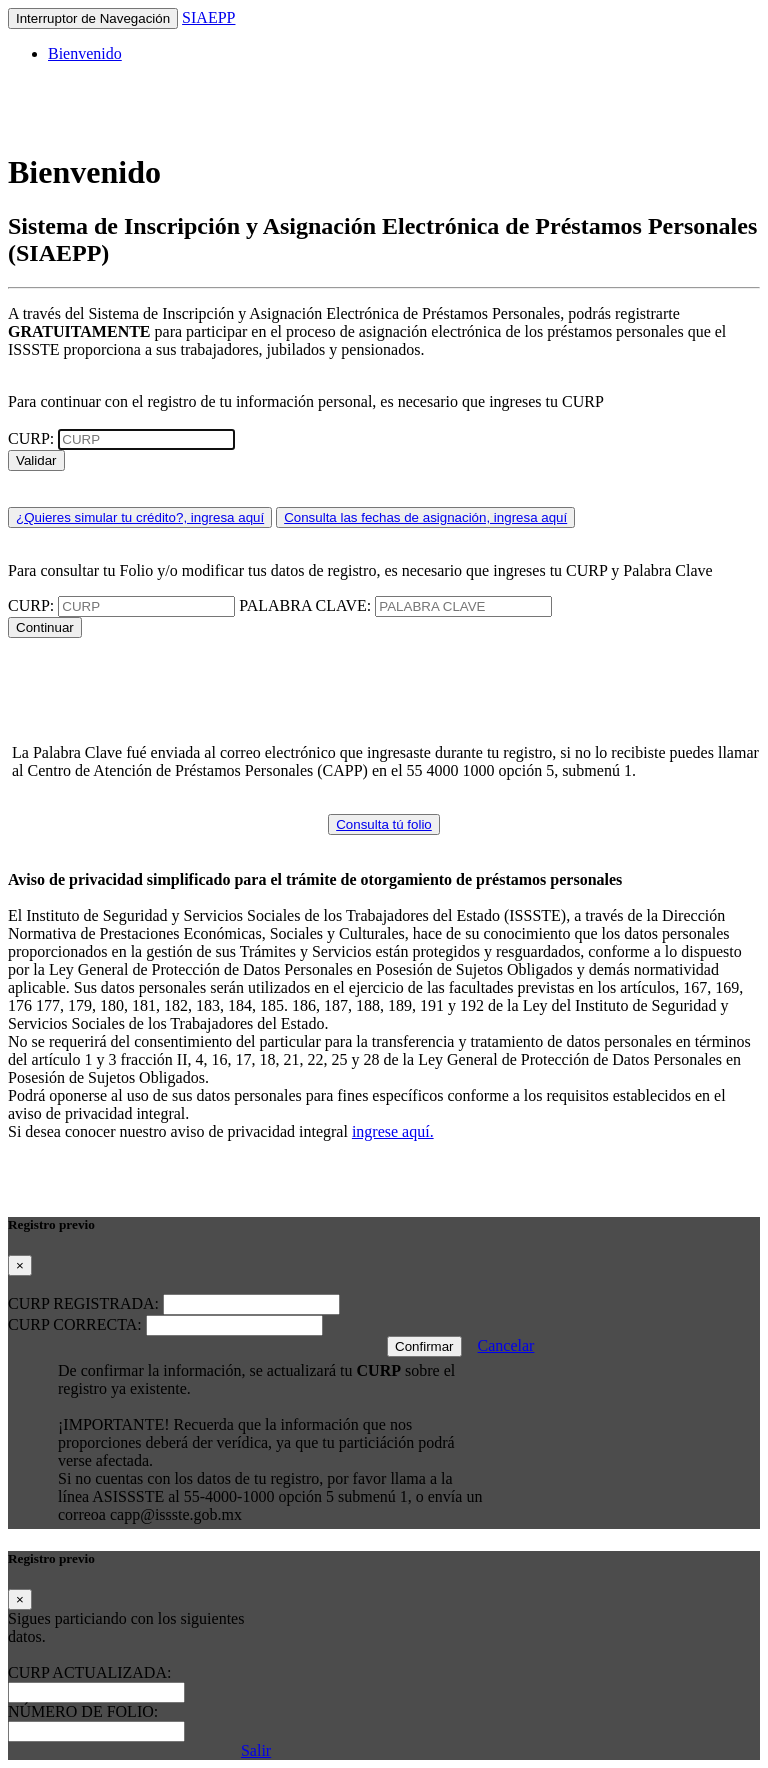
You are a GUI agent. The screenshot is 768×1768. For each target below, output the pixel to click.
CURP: (33, 438)
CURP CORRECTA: (77, 1324)
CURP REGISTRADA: (85, 1303)
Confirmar (424, 1346)
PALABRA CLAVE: (307, 605)
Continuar (45, 627)
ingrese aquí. (393, 1131)
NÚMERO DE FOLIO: (83, 1711)
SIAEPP (208, 17)
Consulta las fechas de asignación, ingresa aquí (425, 517)
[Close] (20, 1265)
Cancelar (506, 1345)
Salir (256, 1750)
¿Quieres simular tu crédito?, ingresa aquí (140, 517)
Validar (36, 460)
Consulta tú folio (384, 824)
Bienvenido (85, 53)
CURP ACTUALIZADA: (89, 1672)
